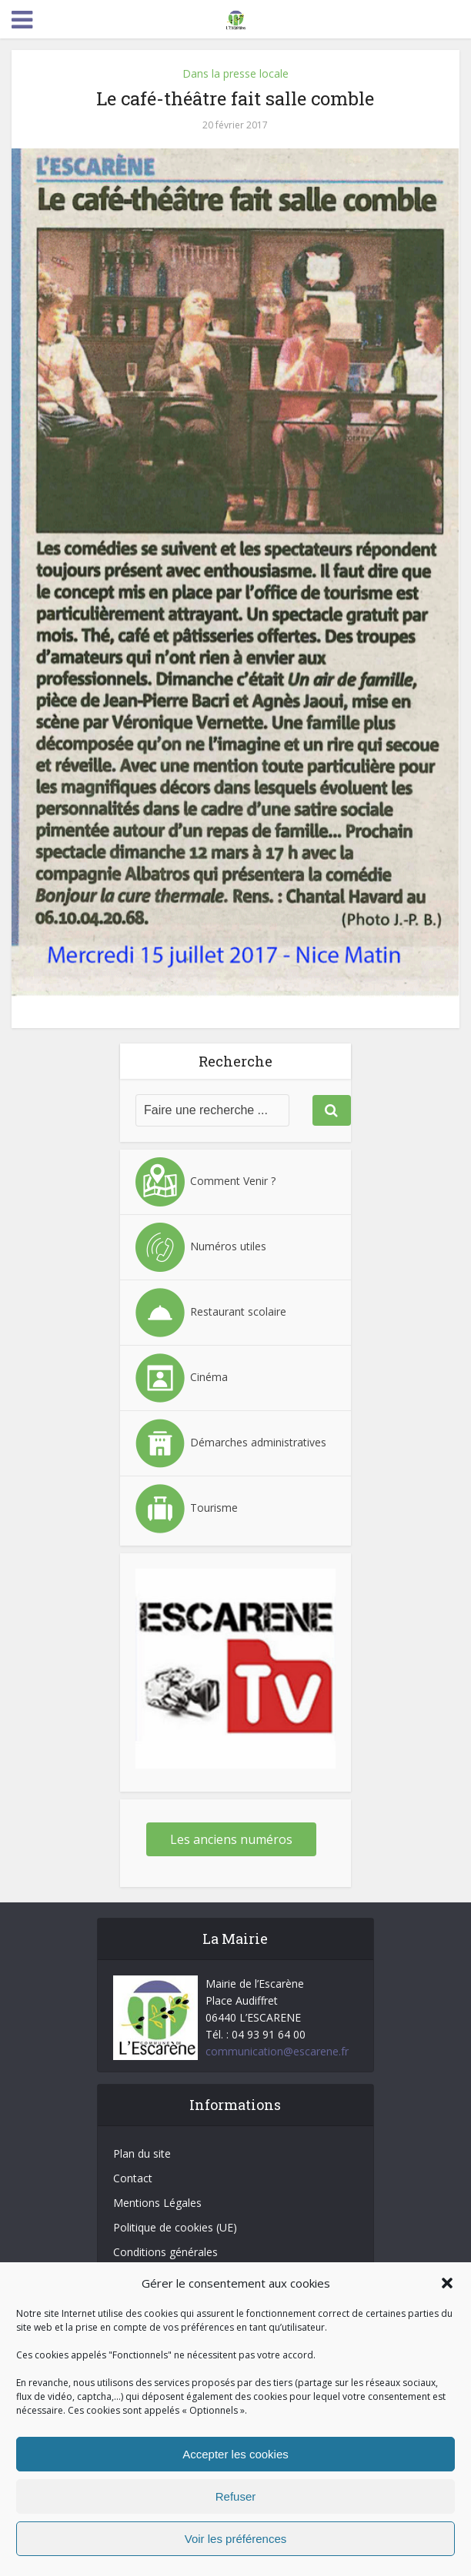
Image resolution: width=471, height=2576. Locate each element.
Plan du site (142, 2153)
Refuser (235, 2496)
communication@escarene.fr (277, 2051)
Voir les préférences (236, 2538)
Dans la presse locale (235, 73)
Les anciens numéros (231, 1839)
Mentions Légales (157, 2202)
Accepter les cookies (235, 2454)
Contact (132, 2178)
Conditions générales (165, 2252)
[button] (447, 2283)
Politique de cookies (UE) (175, 2227)
